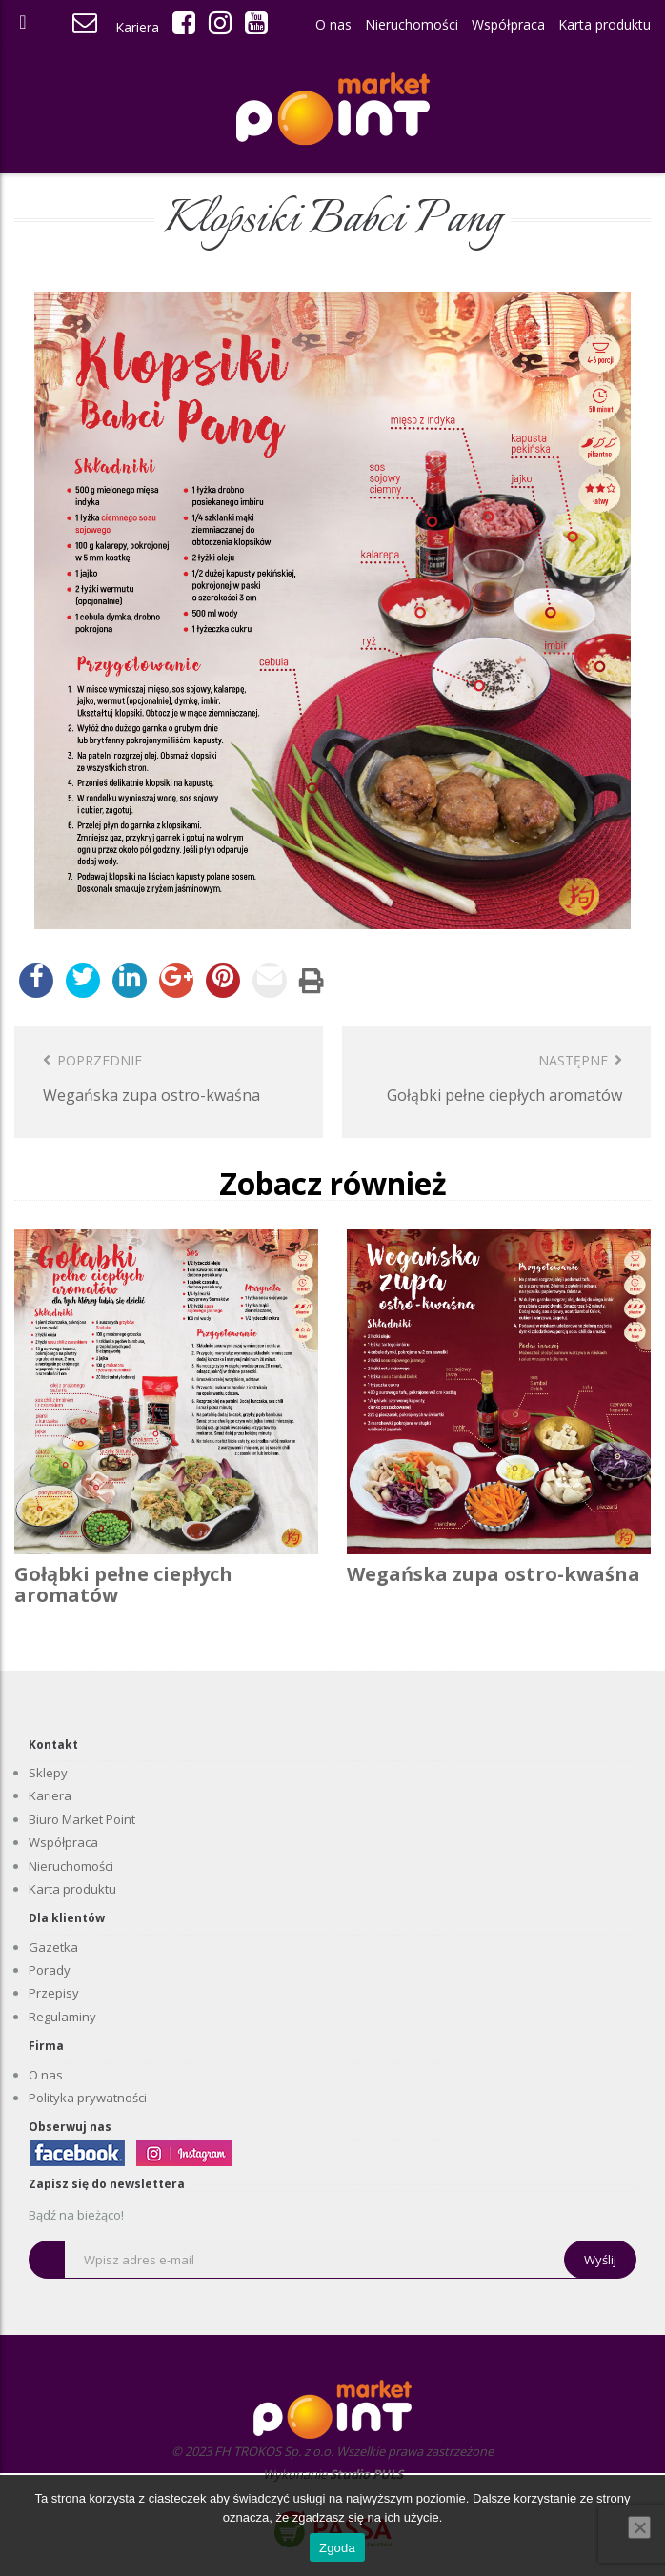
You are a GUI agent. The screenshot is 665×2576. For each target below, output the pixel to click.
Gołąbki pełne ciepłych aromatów (123, 1584)
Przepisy (54, 1992)
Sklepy (48, 1772)
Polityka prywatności (88, 2097)
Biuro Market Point (82, 1819)
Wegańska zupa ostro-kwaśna (493, 1574)
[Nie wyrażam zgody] (639, 2527)
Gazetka (53, 1947)
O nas (333, 24)
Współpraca (508, 24)
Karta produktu (604, 24)
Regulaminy (62, 2016)
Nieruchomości (411, 24)
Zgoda (337, 2548)
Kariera (137, 27)
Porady (50, 1969)
